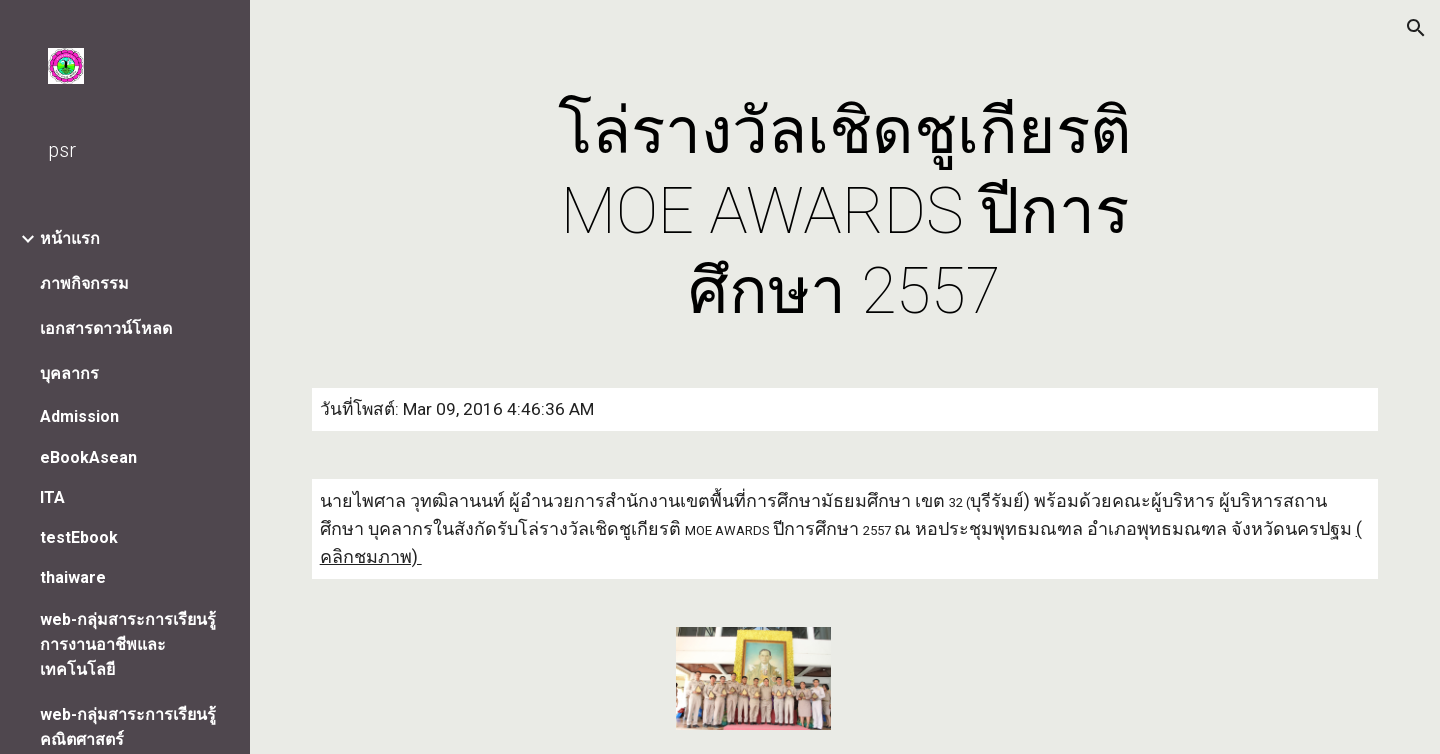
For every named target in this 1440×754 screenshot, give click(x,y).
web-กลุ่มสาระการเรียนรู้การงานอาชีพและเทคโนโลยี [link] (128, 644)
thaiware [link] (73, 577)
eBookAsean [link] (88, 457)
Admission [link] (79, 416)
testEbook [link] (79, 537)
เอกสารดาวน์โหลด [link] (106, 328)
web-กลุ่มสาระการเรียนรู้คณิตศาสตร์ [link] (128, 727)
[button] (1416, 28)
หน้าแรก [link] (70, 238)
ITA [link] (52, 497)
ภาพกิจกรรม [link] (84, 283)
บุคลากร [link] (69, 373)
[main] (845, 212)
